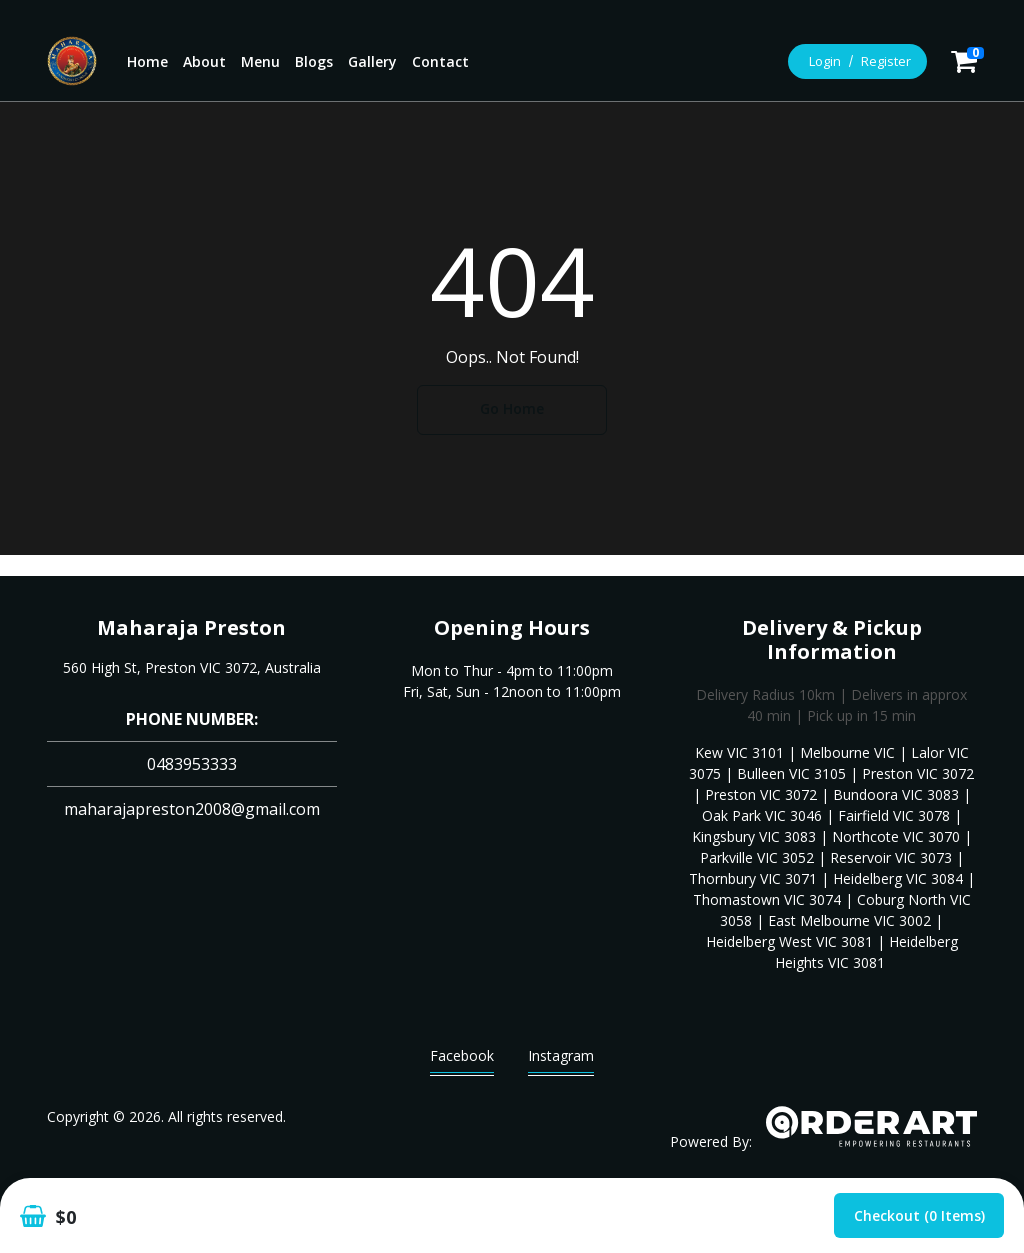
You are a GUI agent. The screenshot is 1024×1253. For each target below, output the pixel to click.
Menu (260, 61)
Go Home (512, 408)
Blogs (314, 61)
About (204, 61)
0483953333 (192, 764)
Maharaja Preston (191, 627)
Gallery (372, 61)
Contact (440, 61)
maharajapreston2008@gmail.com (192, 809)
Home (147, 61)
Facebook (462, 1060)
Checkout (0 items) (919, 1215)
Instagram (561, 1060)
